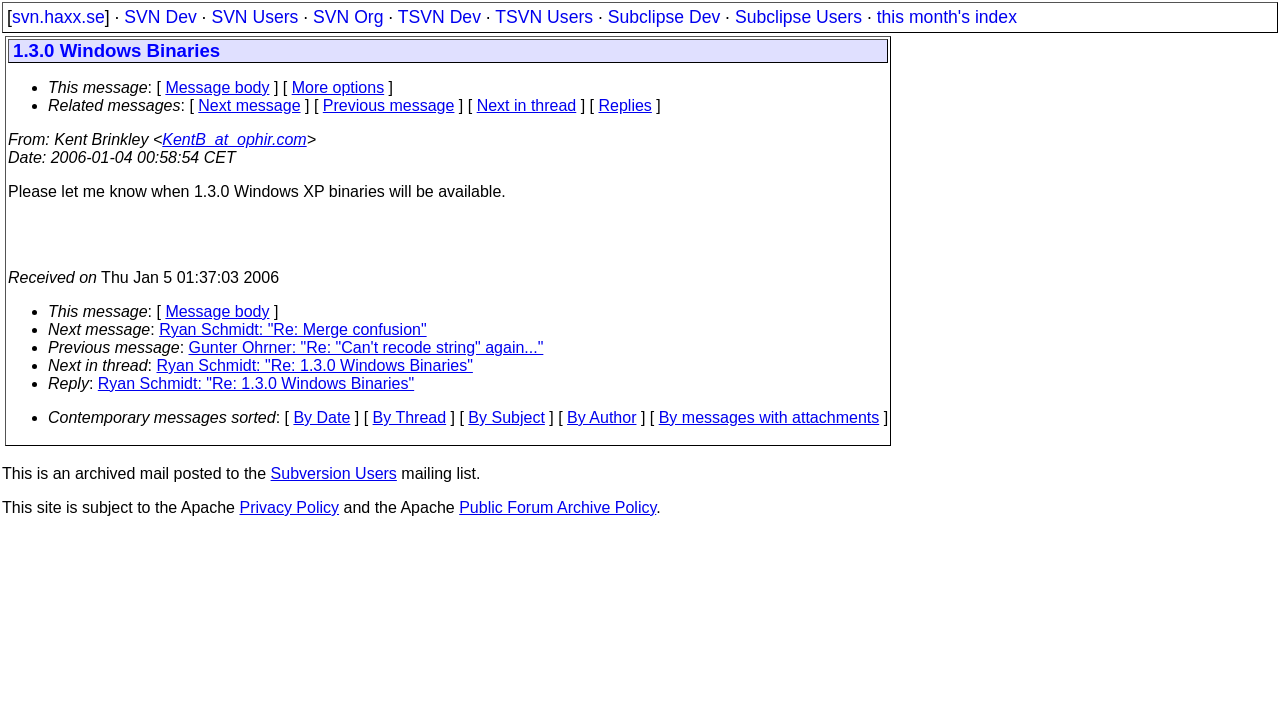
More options (338, 87)
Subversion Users (334, 473)
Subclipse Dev (664, 17)
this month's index (947, 17)
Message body (217, 87)
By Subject (506, 417)
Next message (249, 105)
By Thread (410, 417)
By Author (601, 417)
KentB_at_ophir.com (234, 139)
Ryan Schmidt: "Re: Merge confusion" (292, 329)
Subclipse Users (798, 17)
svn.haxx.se (58, 17)
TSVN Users (544, 17)
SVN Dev (160, 17)
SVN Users (254, 17)
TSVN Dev (439, 17)
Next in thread (527, 105)
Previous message (389, 105)
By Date (321, 417)
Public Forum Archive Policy (557, 507)
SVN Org (348, 17)
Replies (625, 105)
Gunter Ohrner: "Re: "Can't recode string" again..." (366, 347)
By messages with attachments (769, 417)
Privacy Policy (289, 507)
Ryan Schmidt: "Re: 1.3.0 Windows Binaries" (315, 365)
